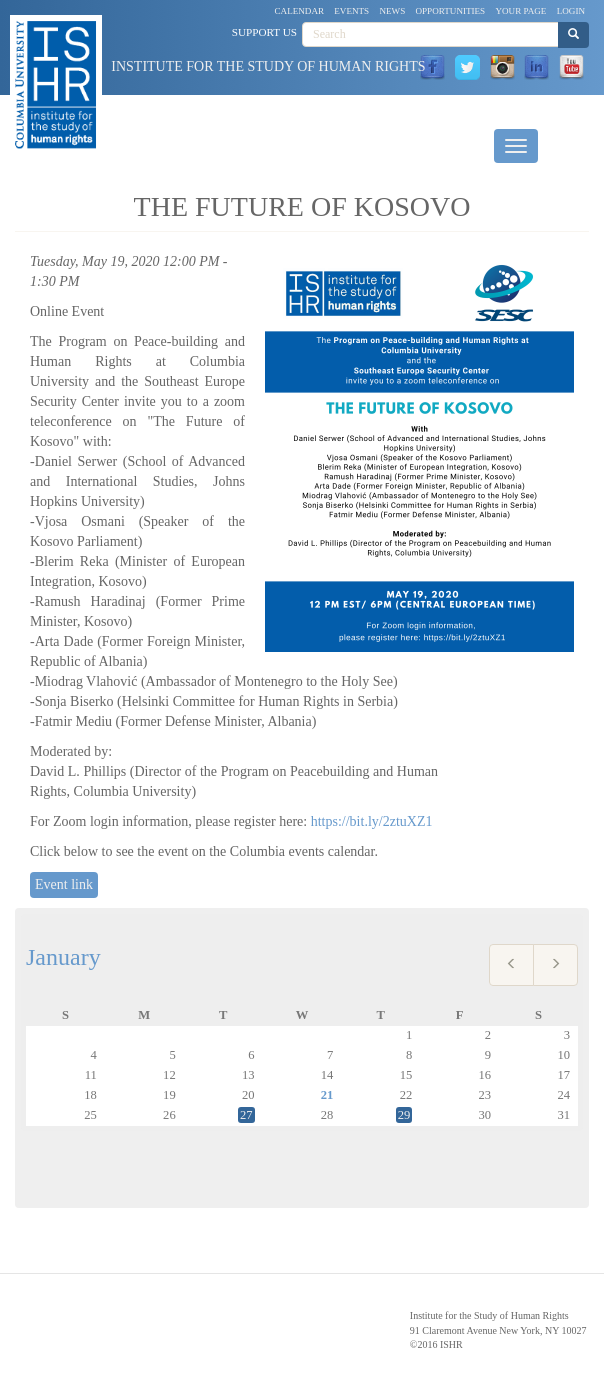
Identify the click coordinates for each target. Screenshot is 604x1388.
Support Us (264, 32)
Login (571, 11)
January (63, 957)
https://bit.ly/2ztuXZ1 (372, 821)
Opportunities (451, 11)
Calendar (300, 11)
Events (351, 11)
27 (246, 1115)
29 (404, 1115)
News (392, 11)
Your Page (520, 11)
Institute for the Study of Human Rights (268, 66)
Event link (64, 884)
